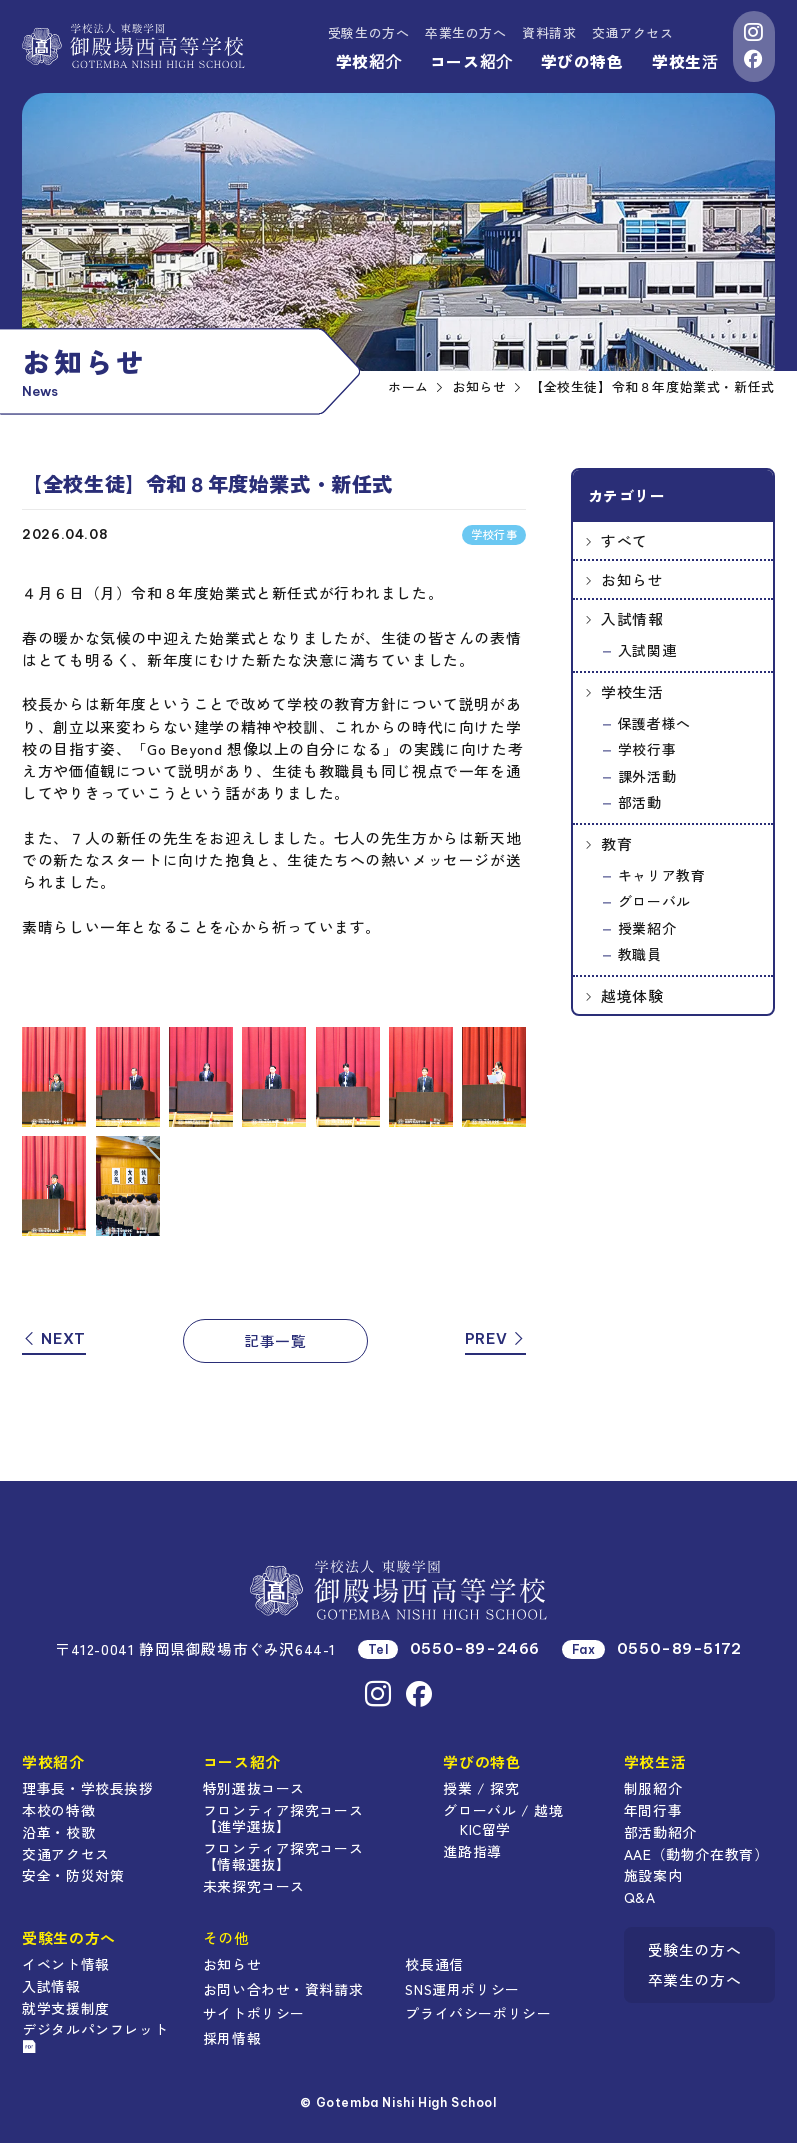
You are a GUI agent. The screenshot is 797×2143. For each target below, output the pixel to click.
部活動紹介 (660, 1832)
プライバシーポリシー (478, 2013)
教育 (616, 843)
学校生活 (685, 61)
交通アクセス (633, 32)
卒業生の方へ (466, 32)
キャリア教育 (662, 875)
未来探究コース (254, 1886)
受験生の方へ (369, 32)
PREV (496, 1338)
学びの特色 (582, 61)
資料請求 (549, 32)
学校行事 (647, 749)
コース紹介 (471, 61)
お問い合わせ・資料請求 (283, 1989)
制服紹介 (653, 1788)
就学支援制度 (66, 2008)
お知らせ (632, 579)
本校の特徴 (58, 1810)
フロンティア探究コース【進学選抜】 (283, 1818)
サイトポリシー (254, 2013)
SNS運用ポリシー (462, 1989)
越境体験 (632, 995)
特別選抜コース (254, 1788)
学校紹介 (369, 61)
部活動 (640, 802)
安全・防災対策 (73, 1875)
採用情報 (232, 2038)
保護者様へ (654, 723)
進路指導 (472, 1851)
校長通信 (434, 1964)
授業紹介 (647, 928)
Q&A (640, 1897)
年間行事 (653, 1810)
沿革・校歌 (58, 1832)
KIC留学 (485, 1829)
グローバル (654, 901)
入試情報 (632, 618)
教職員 (640, 954)
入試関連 (647, 650)
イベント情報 (66, 1964)
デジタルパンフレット (95, 2035)
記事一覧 (275, 1340)
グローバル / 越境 (503, 1810)
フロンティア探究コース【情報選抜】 (283, 1856)
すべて (624, 540)
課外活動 (647, 776)
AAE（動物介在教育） (696, 1854)
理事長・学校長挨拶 (87, 1788)
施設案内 (653, 1875)
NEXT (54, 1338)
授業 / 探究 (481, 1788)
